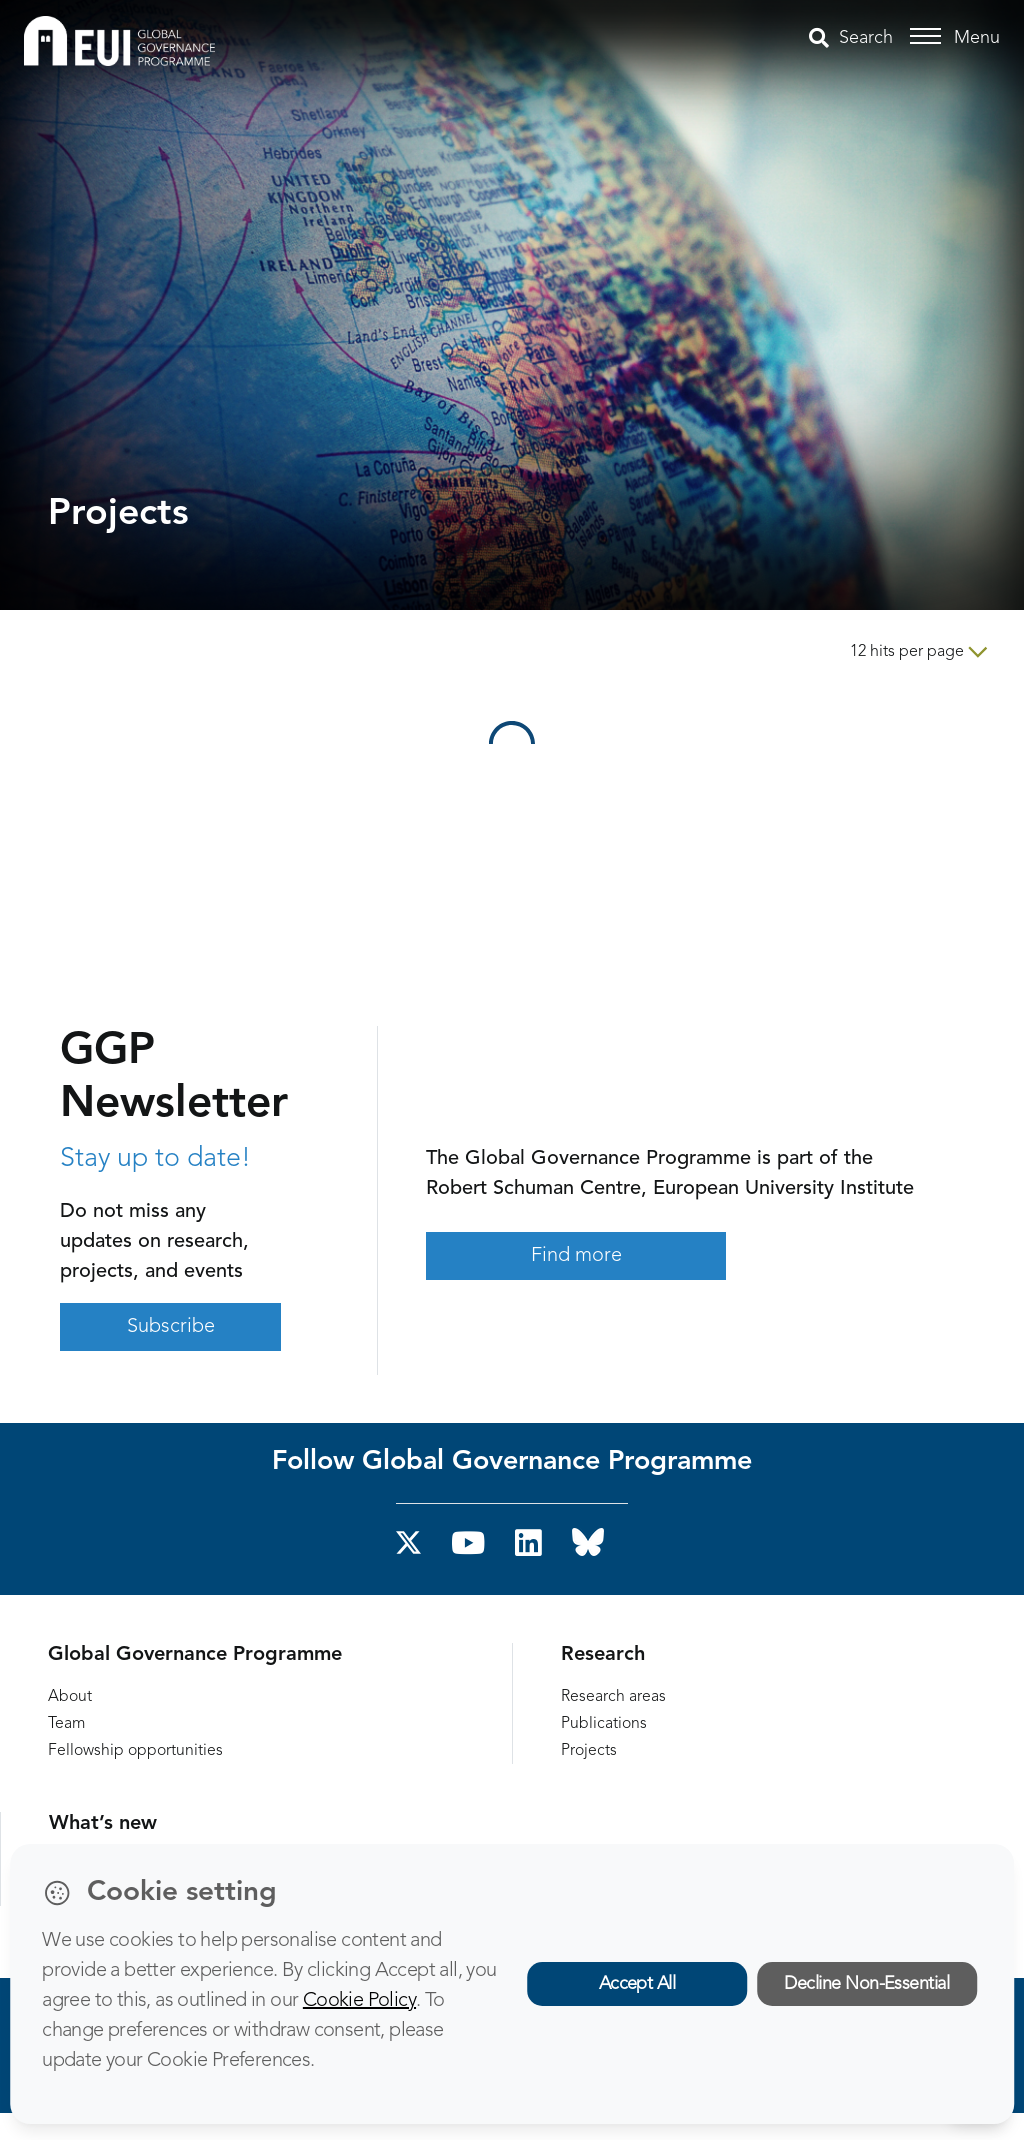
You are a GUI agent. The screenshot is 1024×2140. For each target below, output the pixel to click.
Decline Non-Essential (866, 1984)
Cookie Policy (359, 2001)
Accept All (637, 1984)
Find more (576, 1256)
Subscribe (171, 1327)
